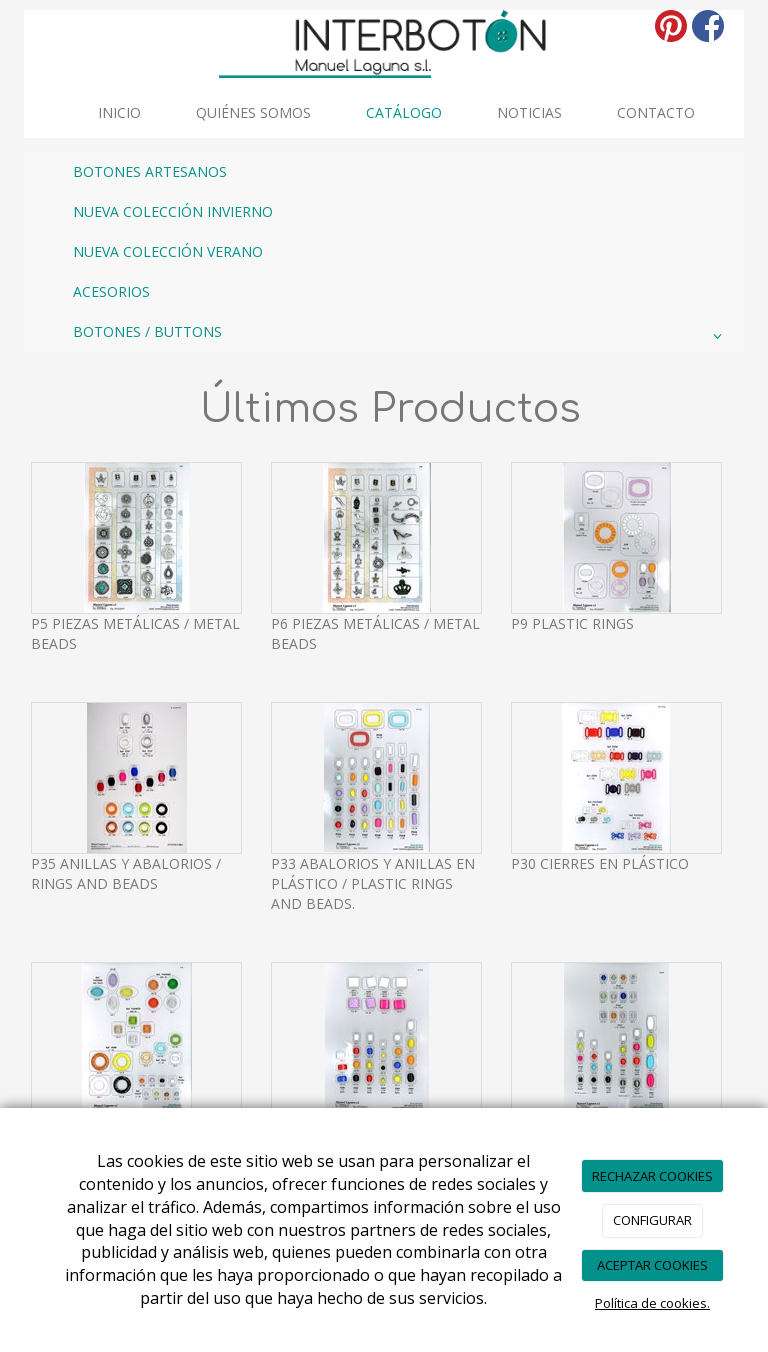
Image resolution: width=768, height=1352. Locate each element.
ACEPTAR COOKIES (652, 1265)
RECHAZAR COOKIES (652, 1176)
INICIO (119, 112)
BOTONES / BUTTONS (401, 336)
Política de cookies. (652, 1303)
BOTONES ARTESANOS (150, 171)
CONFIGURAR (652, 1220)
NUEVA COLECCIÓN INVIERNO (173, 211)
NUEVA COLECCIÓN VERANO (168, 251)
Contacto (656, 112)
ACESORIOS (111, 291)
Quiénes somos (253, 112)
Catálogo (404, 112)
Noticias (529, 112)
